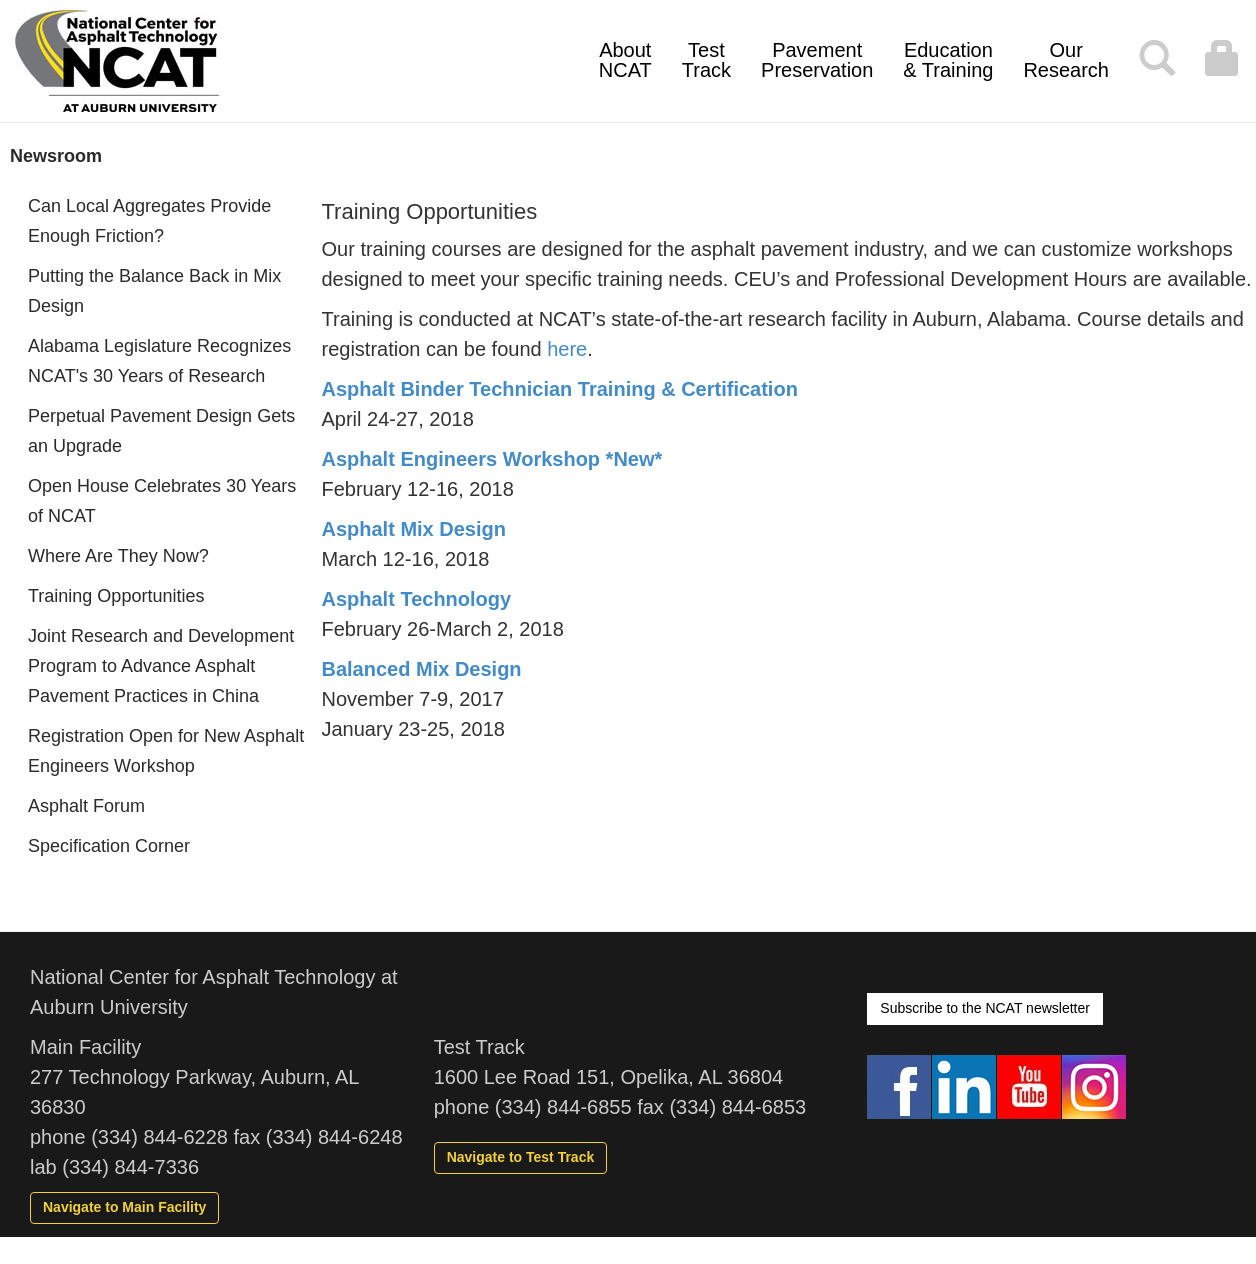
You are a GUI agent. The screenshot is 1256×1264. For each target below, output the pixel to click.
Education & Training (948, 60)
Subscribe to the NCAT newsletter (985, 1008)
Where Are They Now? (118, 556)
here (567, 349)
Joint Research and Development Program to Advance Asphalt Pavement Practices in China (161, 666)
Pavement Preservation (817, 60)
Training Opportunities (116, 596)
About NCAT (625, 60)
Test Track (706, 60)
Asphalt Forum (86, 806)
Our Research (1066, 60)
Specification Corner (109, 846)
